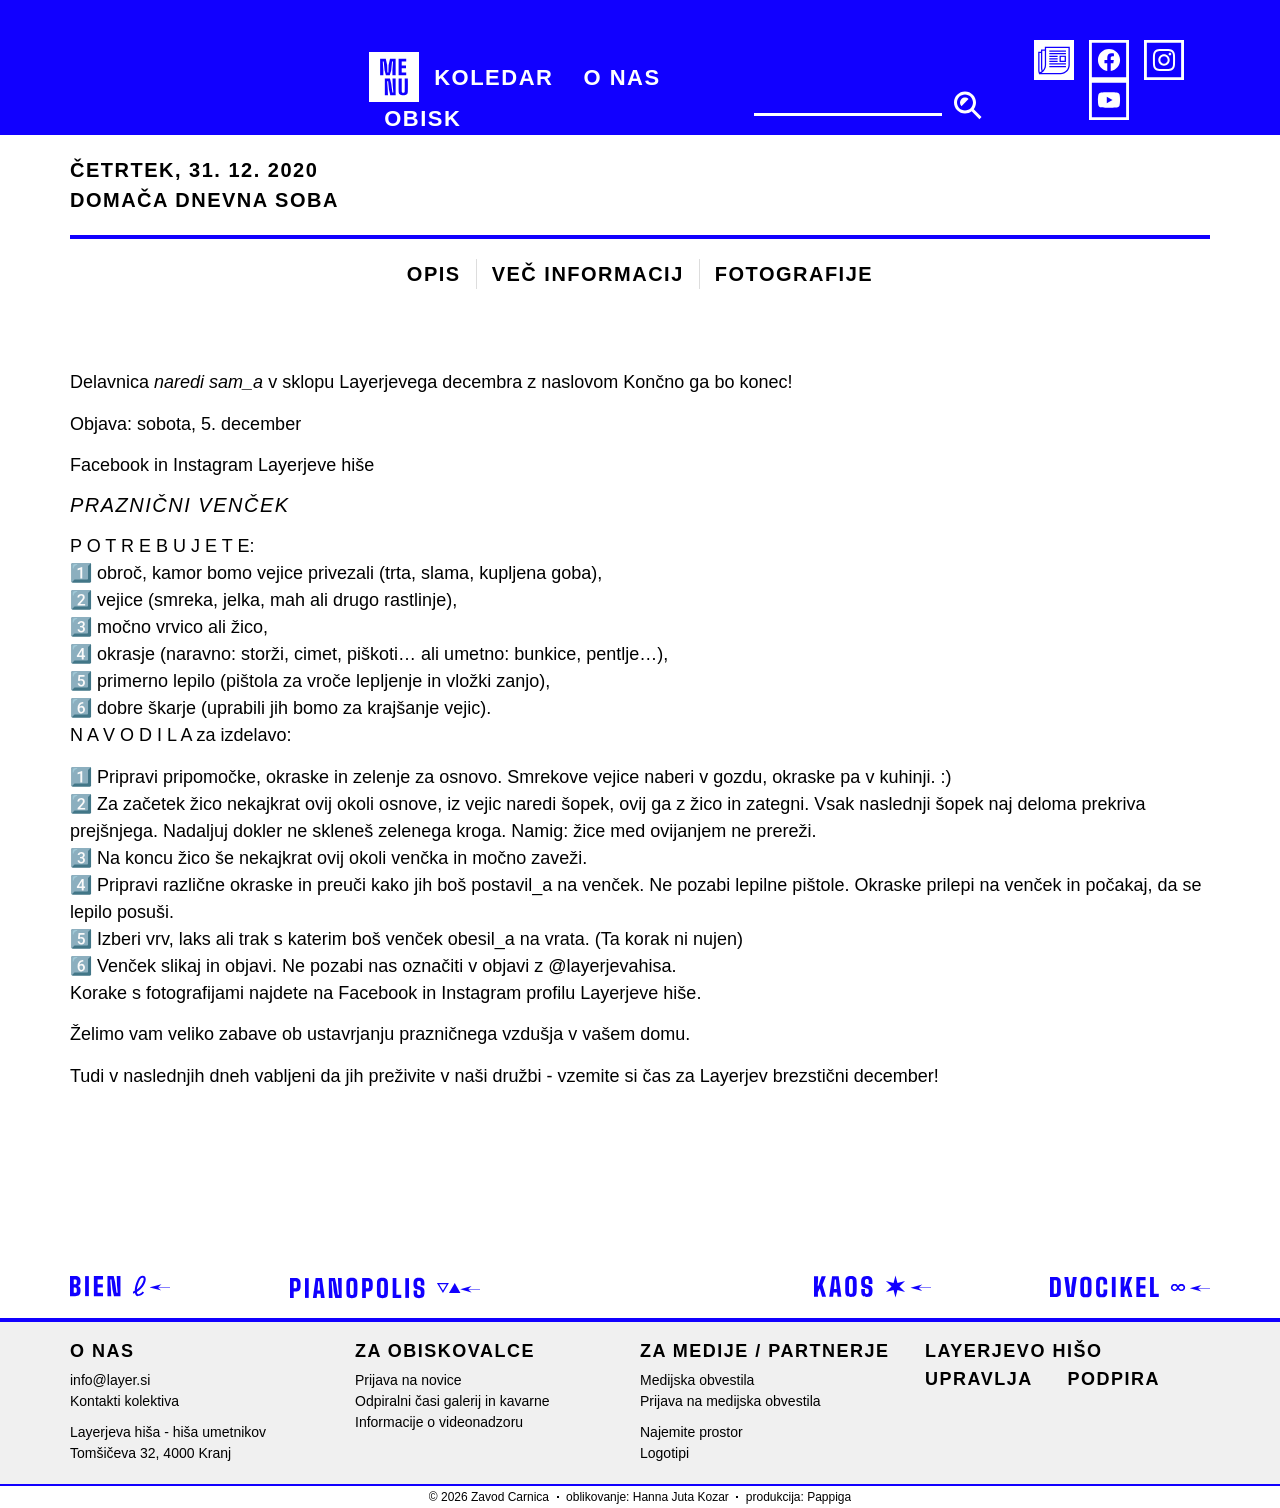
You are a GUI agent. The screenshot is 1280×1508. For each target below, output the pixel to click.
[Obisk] (422, 118)
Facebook (377, 993)
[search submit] (967, 105)
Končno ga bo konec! (707, 382)
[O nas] (621, 77)
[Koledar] (493, 77)
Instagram (481, 993)
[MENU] (394, 77)
